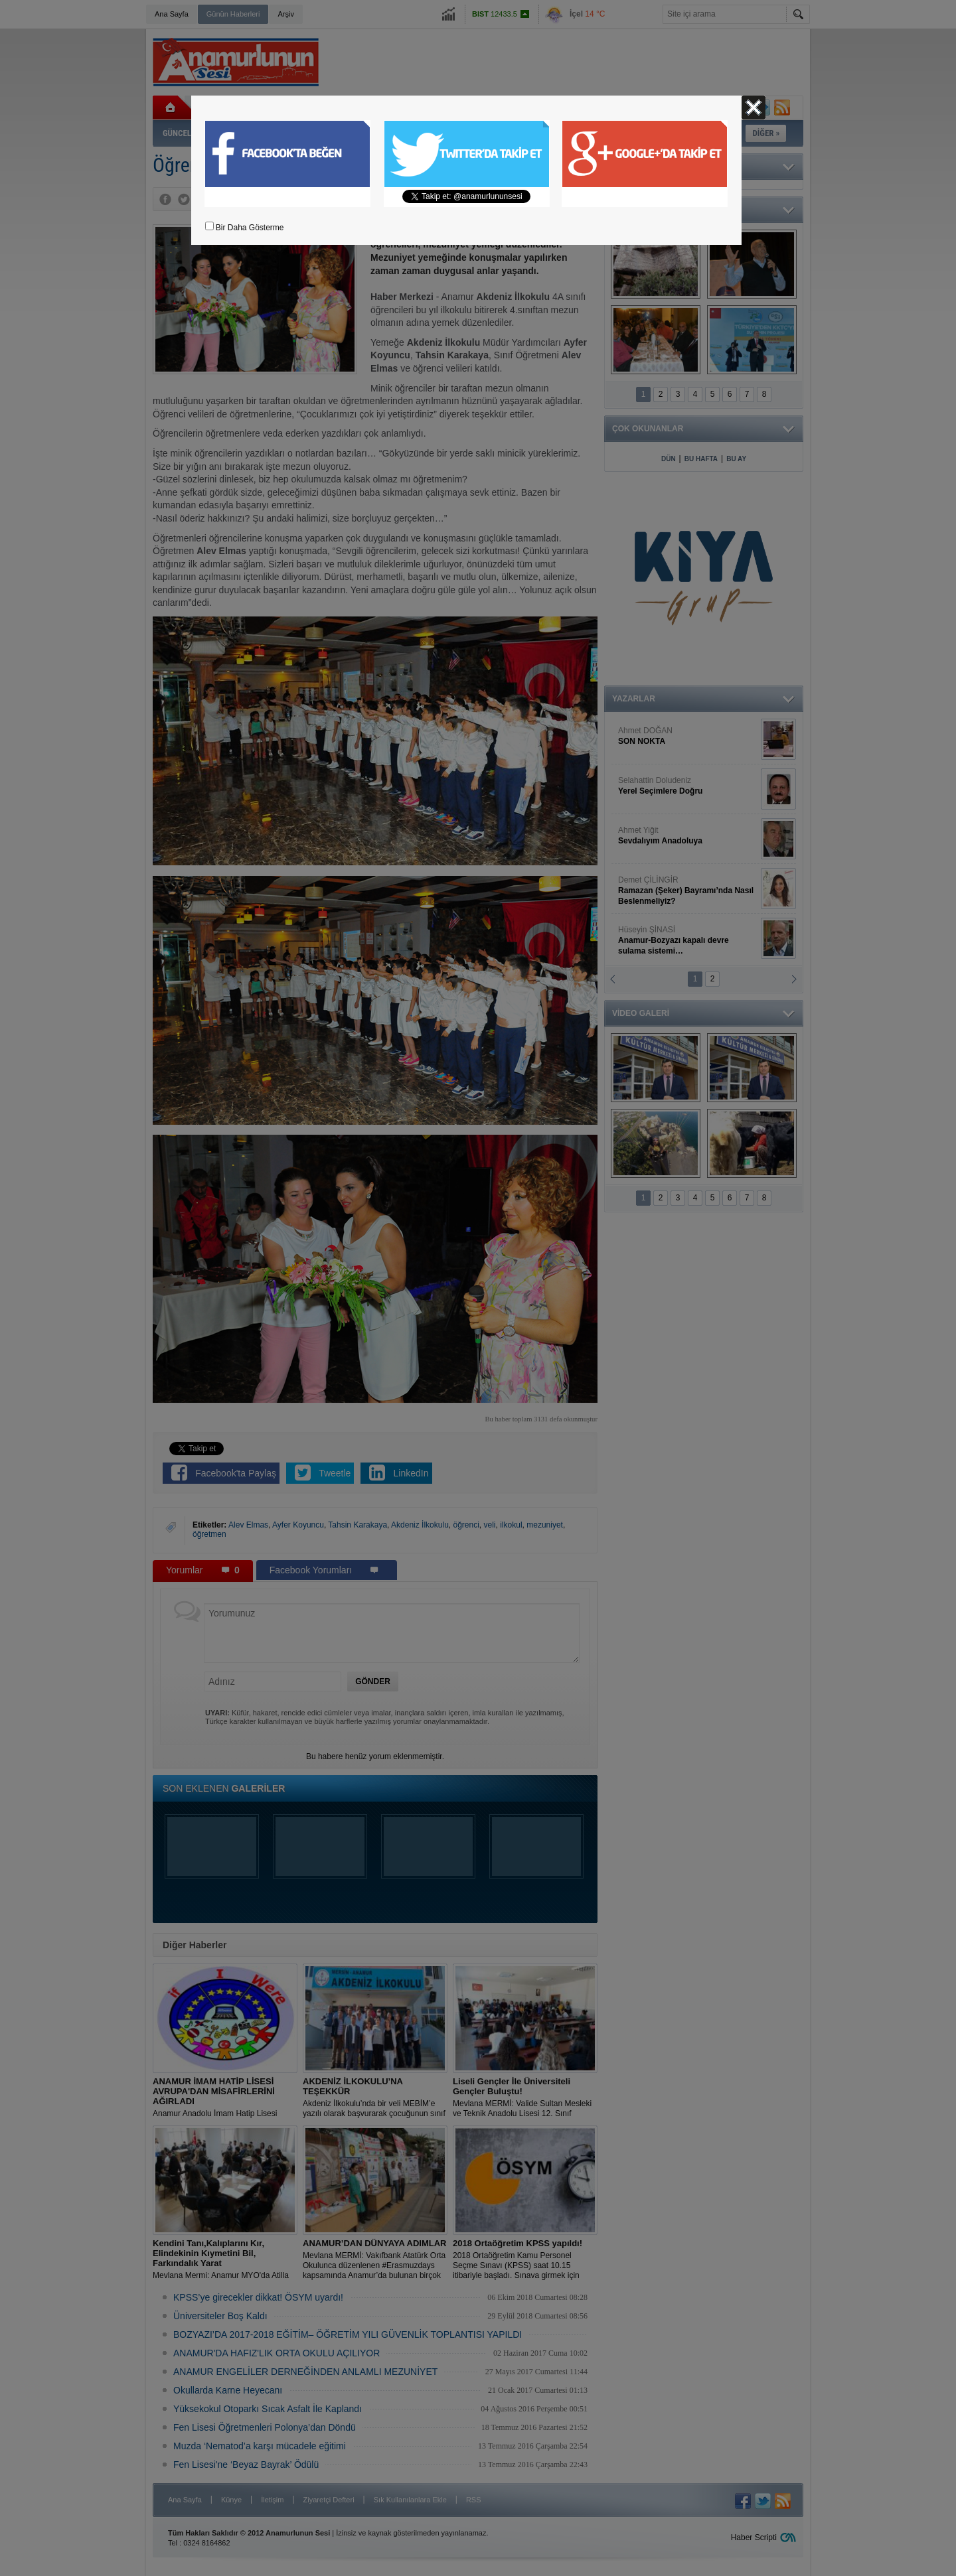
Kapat (753, 107)
